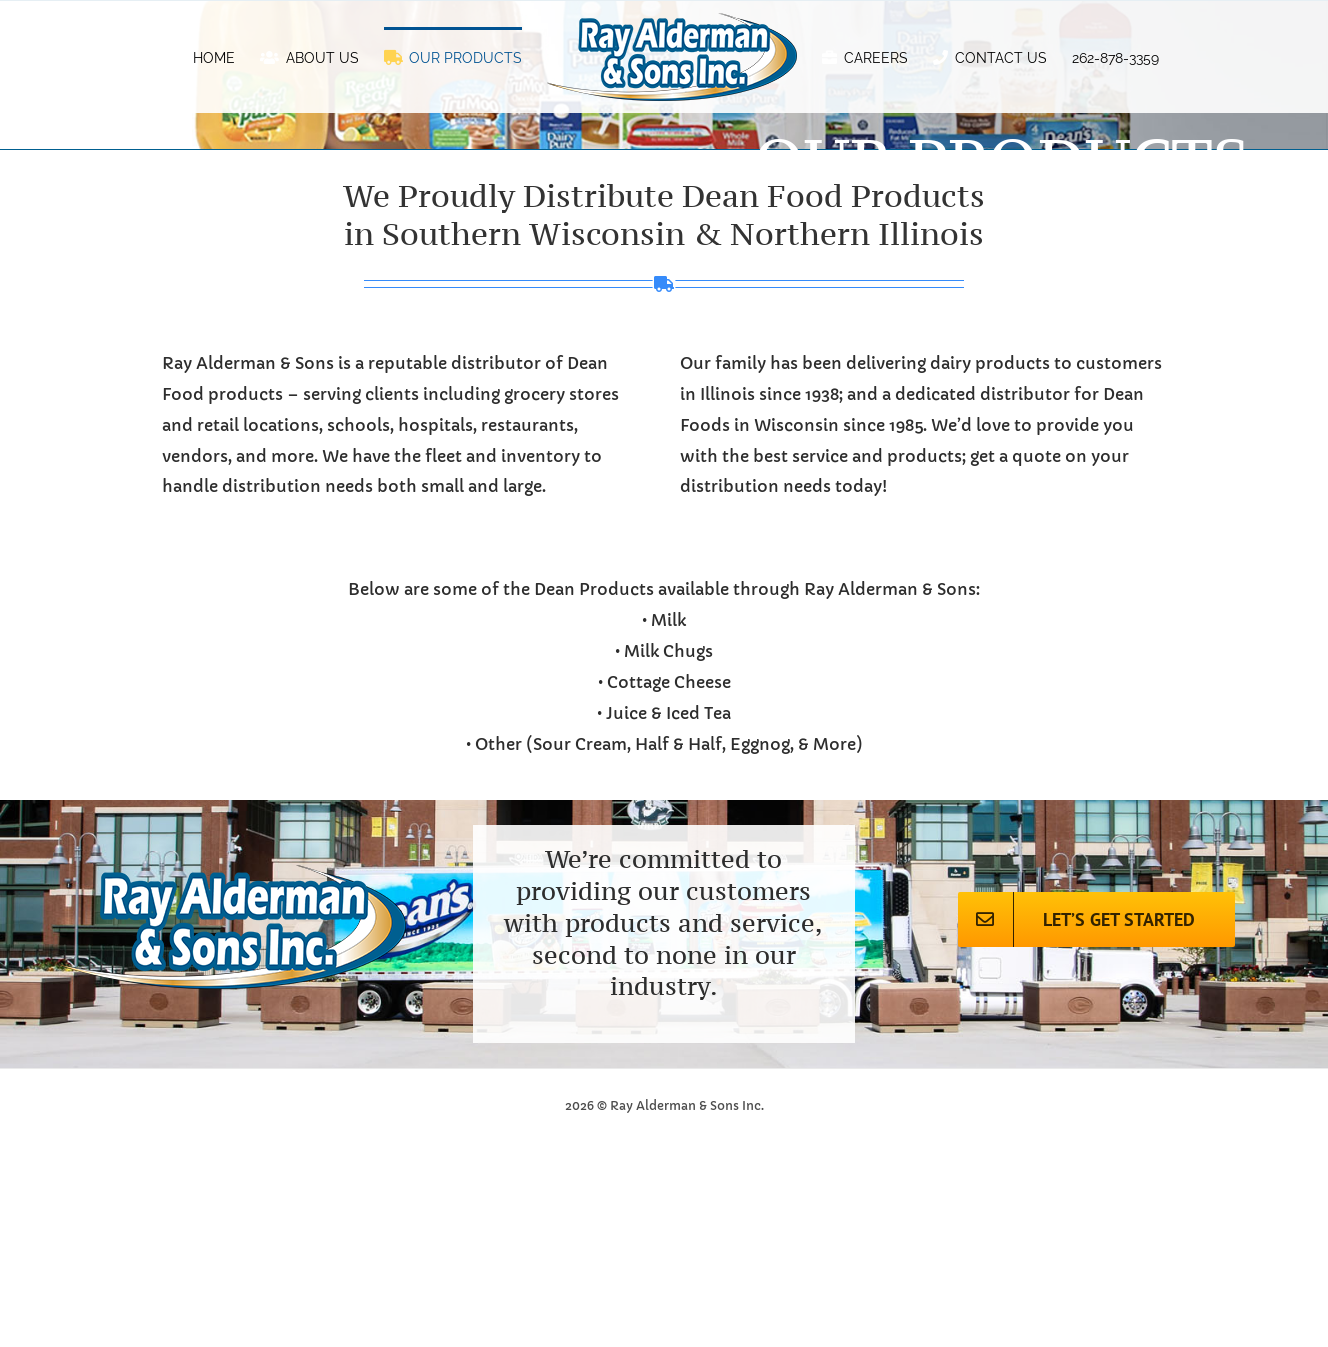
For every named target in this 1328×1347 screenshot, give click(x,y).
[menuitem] (214, 57)
